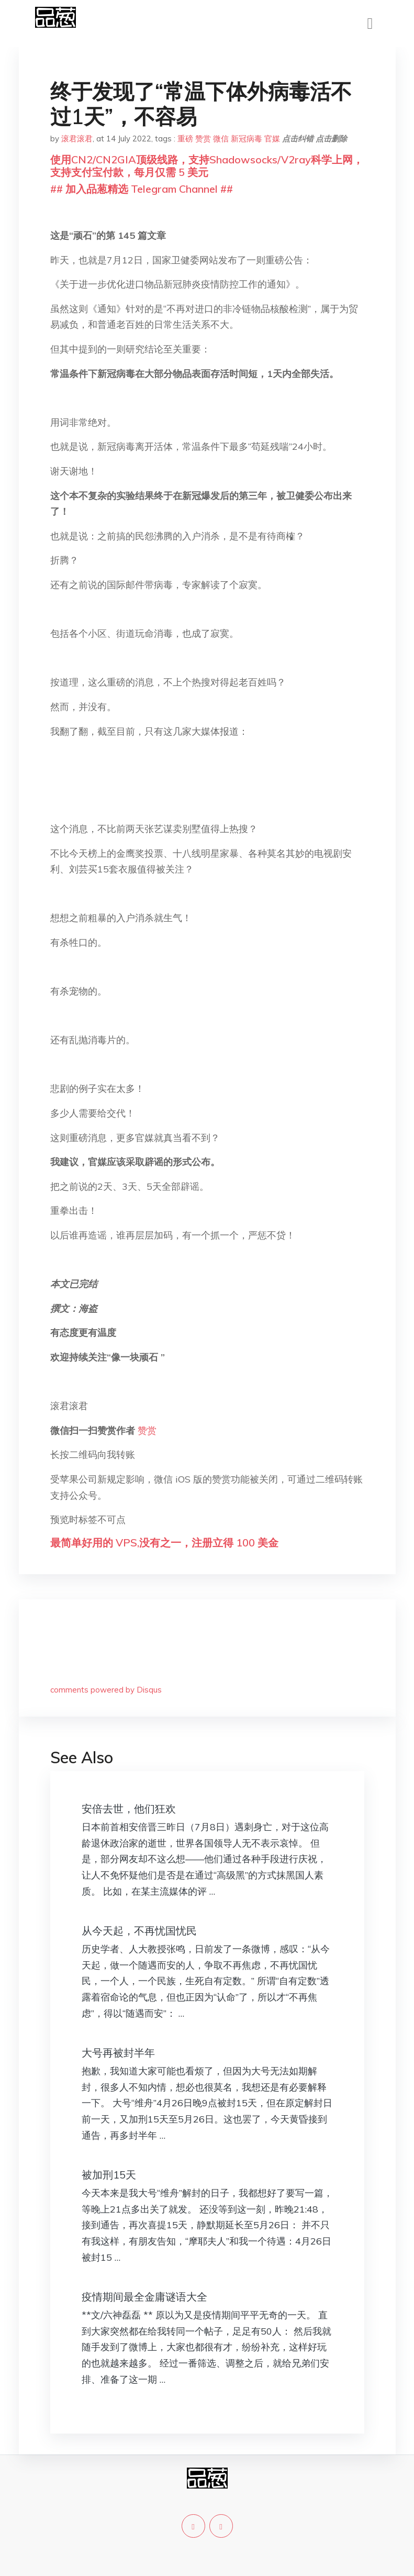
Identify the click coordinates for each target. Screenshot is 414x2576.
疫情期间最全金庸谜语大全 (144, 2296)
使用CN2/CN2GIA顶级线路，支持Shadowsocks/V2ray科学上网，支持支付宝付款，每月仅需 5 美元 (206, 166)
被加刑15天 (109, 2174)
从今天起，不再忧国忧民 (139, 1930)
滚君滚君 (77, 138)
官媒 (272, 138)
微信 (221, 138)
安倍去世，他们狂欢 (129, 1808)
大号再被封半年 (118, 2052)
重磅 (185, 138)
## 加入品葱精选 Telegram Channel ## (141, 188)
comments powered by (106, 1690)
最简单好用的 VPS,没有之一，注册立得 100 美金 (164, 1542)
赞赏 (203, 138)
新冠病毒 (246, 138)
